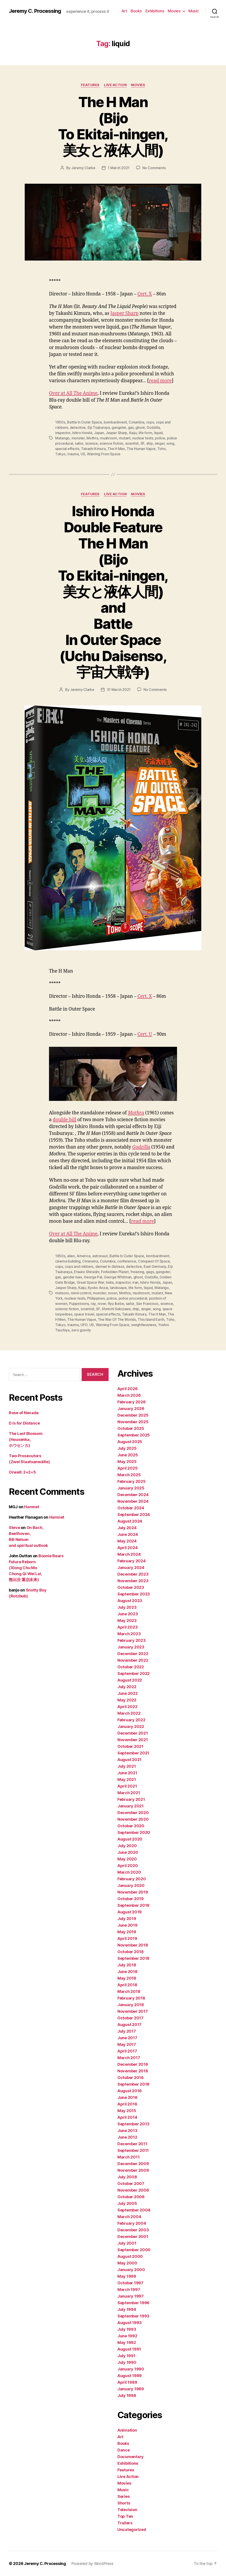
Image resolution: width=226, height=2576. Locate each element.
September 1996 (133, 2302)
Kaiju (133, 433)
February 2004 (131, 2223)
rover (102, 1303)
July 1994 (126, 2309)
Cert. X (144, 294)
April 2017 (127, 2051)
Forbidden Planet (115, 1272)
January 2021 (130, 1806)
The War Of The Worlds (117, 1319)
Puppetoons (79, 1303)
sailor (79, 443)
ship (149, 443)
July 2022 (126, 1686)
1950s (60, 422)
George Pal (93, 1277)
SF (142, 443)
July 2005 (127, 2203)
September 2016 (133, 2084)
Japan (99, 433)
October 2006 (131, 2196)
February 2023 (131, 1640)
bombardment (115, 422)
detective (78, 427)
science (91, 443)
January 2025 (130, 1488)
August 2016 (129, 2090)
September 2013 (133, 2124)
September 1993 (133, 2316)
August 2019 (129, 1912)
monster (78, 438)
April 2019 (127, 1938)
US (83, 454)
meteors (62, 1293)
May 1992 (126, 2342)
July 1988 (126, 2395)
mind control (81, 1293)
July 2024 (127, 1527)
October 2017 (130, 2018)
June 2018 (127, 1971)
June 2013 (127, 2130)
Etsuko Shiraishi (86, 1272)
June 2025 (127, 1455)
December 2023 (133, 1574)
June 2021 (127, 1773)
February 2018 (131, 1998)
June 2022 (127, 1693)
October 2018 (130, 1951)
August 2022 (129, 1680)
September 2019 (133, 1905)
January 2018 (130, 2004)
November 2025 (133, 1421)
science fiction (111, 443)
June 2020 (127, 1852)
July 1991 (126, 2355)
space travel (84, 1314)
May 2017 (126, 2044)
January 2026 (130, 1408)
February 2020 (131, 1879)
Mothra (92, 438)
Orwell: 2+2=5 (22, 1472)
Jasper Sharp (124, 313)
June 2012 (127, 2137)
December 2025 (133, 1415)
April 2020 (127, 1865)
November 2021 (132, 1739)
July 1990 (126, 2362)
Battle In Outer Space (84, 422)
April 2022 (127, 1706)
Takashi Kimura (93, 448)
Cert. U (144, 1034)
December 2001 (132, 2236)
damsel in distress (109, 1266)
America (83, 1256)
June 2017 (127, 2037)
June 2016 (127, 2097)
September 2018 (133, 1958)
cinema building (68, 1261)
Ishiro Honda (82, 433)
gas (131, 427)
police (160, 438)
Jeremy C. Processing (35, 11)
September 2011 (133, 2150)
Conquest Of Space (154, 1261)
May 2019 (126, 1932)
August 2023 (129, 1600)
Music (193, 11)
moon (112, 1293)
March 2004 (129, 2216)
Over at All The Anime (73, 393)
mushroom (108, 438)
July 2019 (126, 1918)
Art (124, 11)
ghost (140, 427)
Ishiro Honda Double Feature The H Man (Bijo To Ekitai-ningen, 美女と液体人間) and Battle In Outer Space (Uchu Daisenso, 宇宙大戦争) (113, 591)
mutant (124, 438)
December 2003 (133, 2230)
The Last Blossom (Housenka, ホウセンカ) (26, 1439)
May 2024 (127, 1541)
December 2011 (132, 2143)
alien (71, 1256)
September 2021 (133, 1753)
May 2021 (126, 1779)
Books (136, 11)
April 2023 (127, 1627)
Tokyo (60, 454)
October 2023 (130, 1587)
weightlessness (143, 1325)
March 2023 (129, 1633)
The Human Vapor (141, 448)
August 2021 (129, 1759)
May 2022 (126, 1700)
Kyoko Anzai (98, 1287)
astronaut (100, 1256)
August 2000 (130, 2256)
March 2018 (128, 1991)
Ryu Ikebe (116, 1303)
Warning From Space (104, 454)
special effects (67, 448)
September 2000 (134, 2249)
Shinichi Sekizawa (116, 1309)
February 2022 (131, 1720)
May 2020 (127, 1859)
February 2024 (131, 1561)
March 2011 (128, 2157)
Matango (62, 438)
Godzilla (153, 427)
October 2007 (130, 2183)
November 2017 (132, 2011)
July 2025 (127, 1448)
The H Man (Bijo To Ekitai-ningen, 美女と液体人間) (113, 126)
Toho (161, 448)
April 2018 (127, 1985)
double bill (64, 1120)
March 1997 (128, 2289)
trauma (73, 454)
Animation (127, 2430)
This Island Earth (151, 1319)
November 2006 (133, 2190)
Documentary (130, 2456)
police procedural (133, 1298)
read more (160, 381)
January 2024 (130, 1567)
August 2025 (129, 1441)
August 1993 (129, 2322)
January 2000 (131, 2269)
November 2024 (133, 1501)
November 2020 (133, 1819)
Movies (174, 11)
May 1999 (126, 2276)
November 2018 (132, 1945)
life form (145, 433)
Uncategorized (131, 2529)
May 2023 (127, 1620)
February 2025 (131, 1481)
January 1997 (130, 2296)
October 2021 (130, 1746)
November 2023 (133, 1580)
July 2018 (126, 1965)
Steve (14, 1527)
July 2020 (127, 1845)
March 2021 (128, 1792)
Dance (123, 2450)
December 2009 (133, 2163)
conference (126, 1261)
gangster (119, 427)
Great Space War (90, 1282)
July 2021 (126, 1766)
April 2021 (127, 1786)
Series (123, 2496)
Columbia (136, 422)
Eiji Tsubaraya (99, 427)
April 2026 (127, 1388)
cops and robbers (79, 1266)
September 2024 (133, 1514)
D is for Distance (24, 1423)
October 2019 (130, 1898)
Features (90, 85)
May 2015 (126, 2110)
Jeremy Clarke (83, 168)
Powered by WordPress (92, 2563)
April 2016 (127, 2104)
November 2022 (132, 1660)
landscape (118, 1287)
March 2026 (129, 1395)
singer (159, 443)
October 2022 (130, 1667)
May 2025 (127, 1461)
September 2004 (133, 2210)
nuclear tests (142, 438)
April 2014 (127, 2117)
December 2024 (133, 1494)
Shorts (123, 2503)
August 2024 (129, 1521)
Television (127, 2509)
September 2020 (133, 1832)
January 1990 (130, 2369)
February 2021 (131, 1799)
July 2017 (126, 2031)
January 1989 (130, 2389)
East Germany (155, 1266)
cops (150, 422)
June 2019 (127, 1925)
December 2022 (132, 1653)
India (110, 1282)
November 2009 (133, 2170)
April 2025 (127, 1468)
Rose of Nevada (24, 1412)
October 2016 (130, 2077)
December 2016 (132, 2064)
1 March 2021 (119, 168)
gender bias (72, 1277)
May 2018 (126, 1978)
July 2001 (126, 2243)
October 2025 (130, 1428)
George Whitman (118, 1277)
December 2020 (133, 1812)
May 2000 (127, 2263)
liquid (158, 433)
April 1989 (127, 2382)
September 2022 (133, 1673)
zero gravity (81, 1330)
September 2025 (133, 1435)
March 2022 (128, 1713)
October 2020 (130, 1826)
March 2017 (128, 2057)
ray (93, 1303)
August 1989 (129, 2375)
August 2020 (129, 1839)
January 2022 (130, 1726)
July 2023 (127, 1607)
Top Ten (125, 2516)
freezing (137, 1272)
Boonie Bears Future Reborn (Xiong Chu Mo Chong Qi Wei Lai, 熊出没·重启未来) (36, 1568)
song (170, 443)
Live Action (115, 85)
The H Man (116, 448)
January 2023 (130, 1647)
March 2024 (129, 1554)
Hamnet (31, 1506)
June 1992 (127, 2336)
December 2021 (132, 1733)
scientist (132, 443)
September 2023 (133, 1594)
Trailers (124, 2523)
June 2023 (127, 1614)
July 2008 (127, 2177)
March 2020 (129, 1872)
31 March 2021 (119, 689)
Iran (135, 1282)
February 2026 (131, 1402)
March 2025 (129, 1474)
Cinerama (90, 1261)
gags (150, 1272)
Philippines (96, 1298)
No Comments (154, 168)
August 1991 (129, 2349)
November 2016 (132, 2071)
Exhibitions (154, 11)
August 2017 (129, 2024)
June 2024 (127, 1534)
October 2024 (130, 1508)
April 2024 (127, 1547)
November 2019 (132, 1892)
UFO (84, 1325)
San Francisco (147, 1303)
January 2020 (131, 1885)
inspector (62, 433)
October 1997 (130, 2283)
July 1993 (126, 2329)
